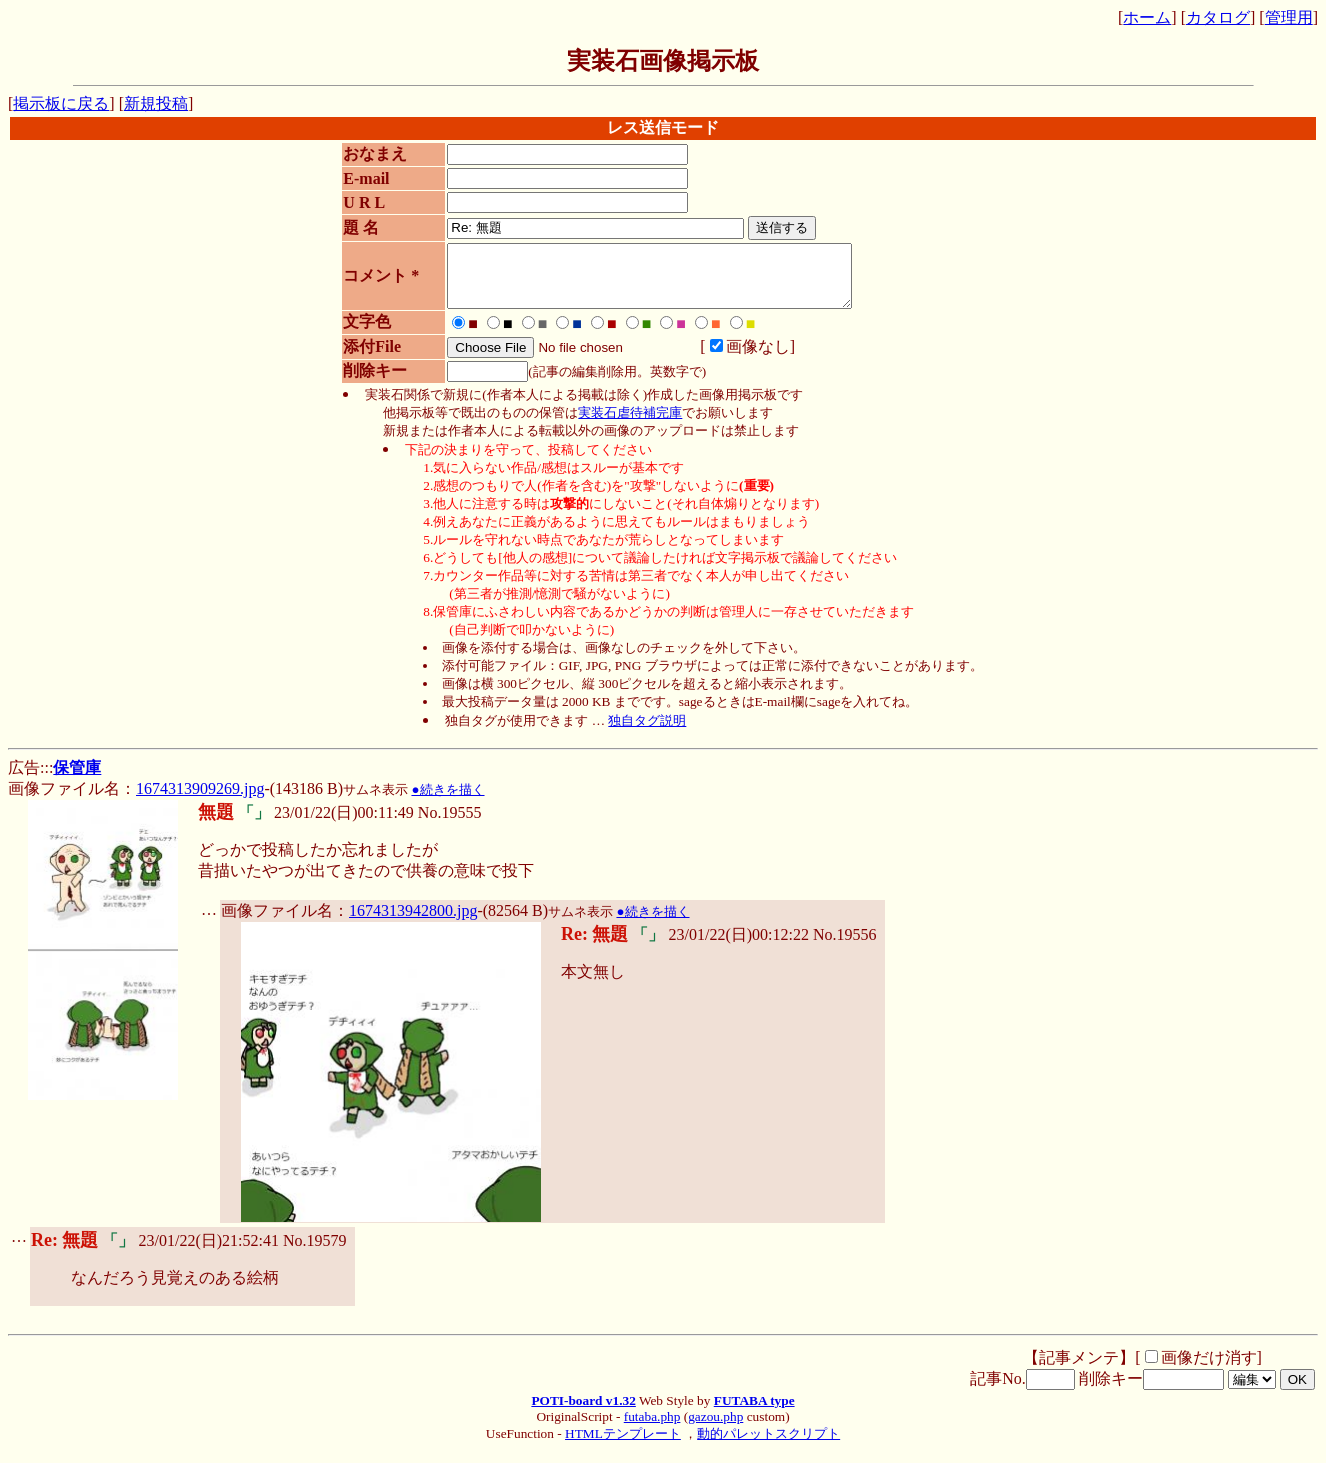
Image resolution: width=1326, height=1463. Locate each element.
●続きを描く (447, 801)
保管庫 (77, 779)
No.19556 (845, 946)
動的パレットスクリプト (768, 1445)
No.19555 (450, 824)
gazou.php (715, 1428)
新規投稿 (156, 103)
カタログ (1218, 17)
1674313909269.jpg (200, 800)
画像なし (740, 358)
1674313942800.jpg (413, 922)
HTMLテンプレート (623, 1445)
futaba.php (652, 1428)
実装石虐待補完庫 (630, 424)
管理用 (1289, 17)
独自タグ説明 (647, 732)
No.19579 (315, 1252)
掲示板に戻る (61, 103)
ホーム (1147, 17)
